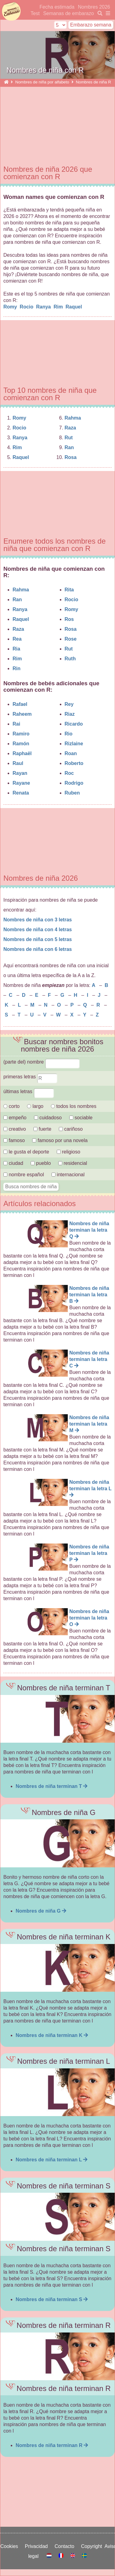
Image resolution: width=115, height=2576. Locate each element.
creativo (14, 1129)
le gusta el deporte (26, 1151)
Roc (69, 773)
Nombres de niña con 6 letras (37, 949)
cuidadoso (48, 1117)
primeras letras (30, 1076)
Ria (16, 648)
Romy (10, 306)
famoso (14, 1140)
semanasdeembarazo (11, 12)
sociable (81, 1117)
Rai (16, 724)
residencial (72, 1163)
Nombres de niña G (41, 1911)
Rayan (20, 773)
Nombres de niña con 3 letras (37, 919)
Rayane (21, 783)
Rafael (20, 704)
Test (35, 13)
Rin (17, 668)
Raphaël (22, 753)
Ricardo (74, 724)
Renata (21, 792)
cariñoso (71, 1129)
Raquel (74, 306)
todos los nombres (73, 1106)
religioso (68, 1151)
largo (35, 1106)
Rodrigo (74, 783)
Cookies (10, 2546)
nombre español (23, 1174)
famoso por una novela (59, 1140)
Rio (69, 733)
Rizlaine (74, 743)
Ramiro (21, 733)
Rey (69, 704)
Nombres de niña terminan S (52, 2299)
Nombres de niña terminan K (52, 2035)
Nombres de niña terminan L (51, 2159)
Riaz (70, 714)
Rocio (27, 306)
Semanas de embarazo (68, 13)
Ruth (70, 658)
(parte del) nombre (41, 1062)
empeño (14, 1117)
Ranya (44, 306)
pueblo (41, 1163)
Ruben (72, 792)
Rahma (73, 418)
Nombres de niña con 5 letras (37, 939)
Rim (59, 306)
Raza (70, 427)
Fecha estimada (57, 7)
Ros (69, 619)
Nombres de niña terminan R (52, 2445)
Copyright (92, 2546)
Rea (17, 639)
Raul (18, 763)
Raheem (22, 714)
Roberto (74, 763)
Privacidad (38, 2546)
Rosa (71, 457)
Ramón (21, 743)
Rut (69, 437)
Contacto (66, 2546)
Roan (71, 753)
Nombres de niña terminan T (51, 1786)
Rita (69, 589)
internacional (68, 1174)
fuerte (43, 1129)
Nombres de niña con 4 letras (37, 929)
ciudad (13, 1163)
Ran (69, 447)
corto (11, 1106)
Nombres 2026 (94, 7)
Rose (71, 639)
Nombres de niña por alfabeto (42, 82)
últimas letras (28, 1091)
